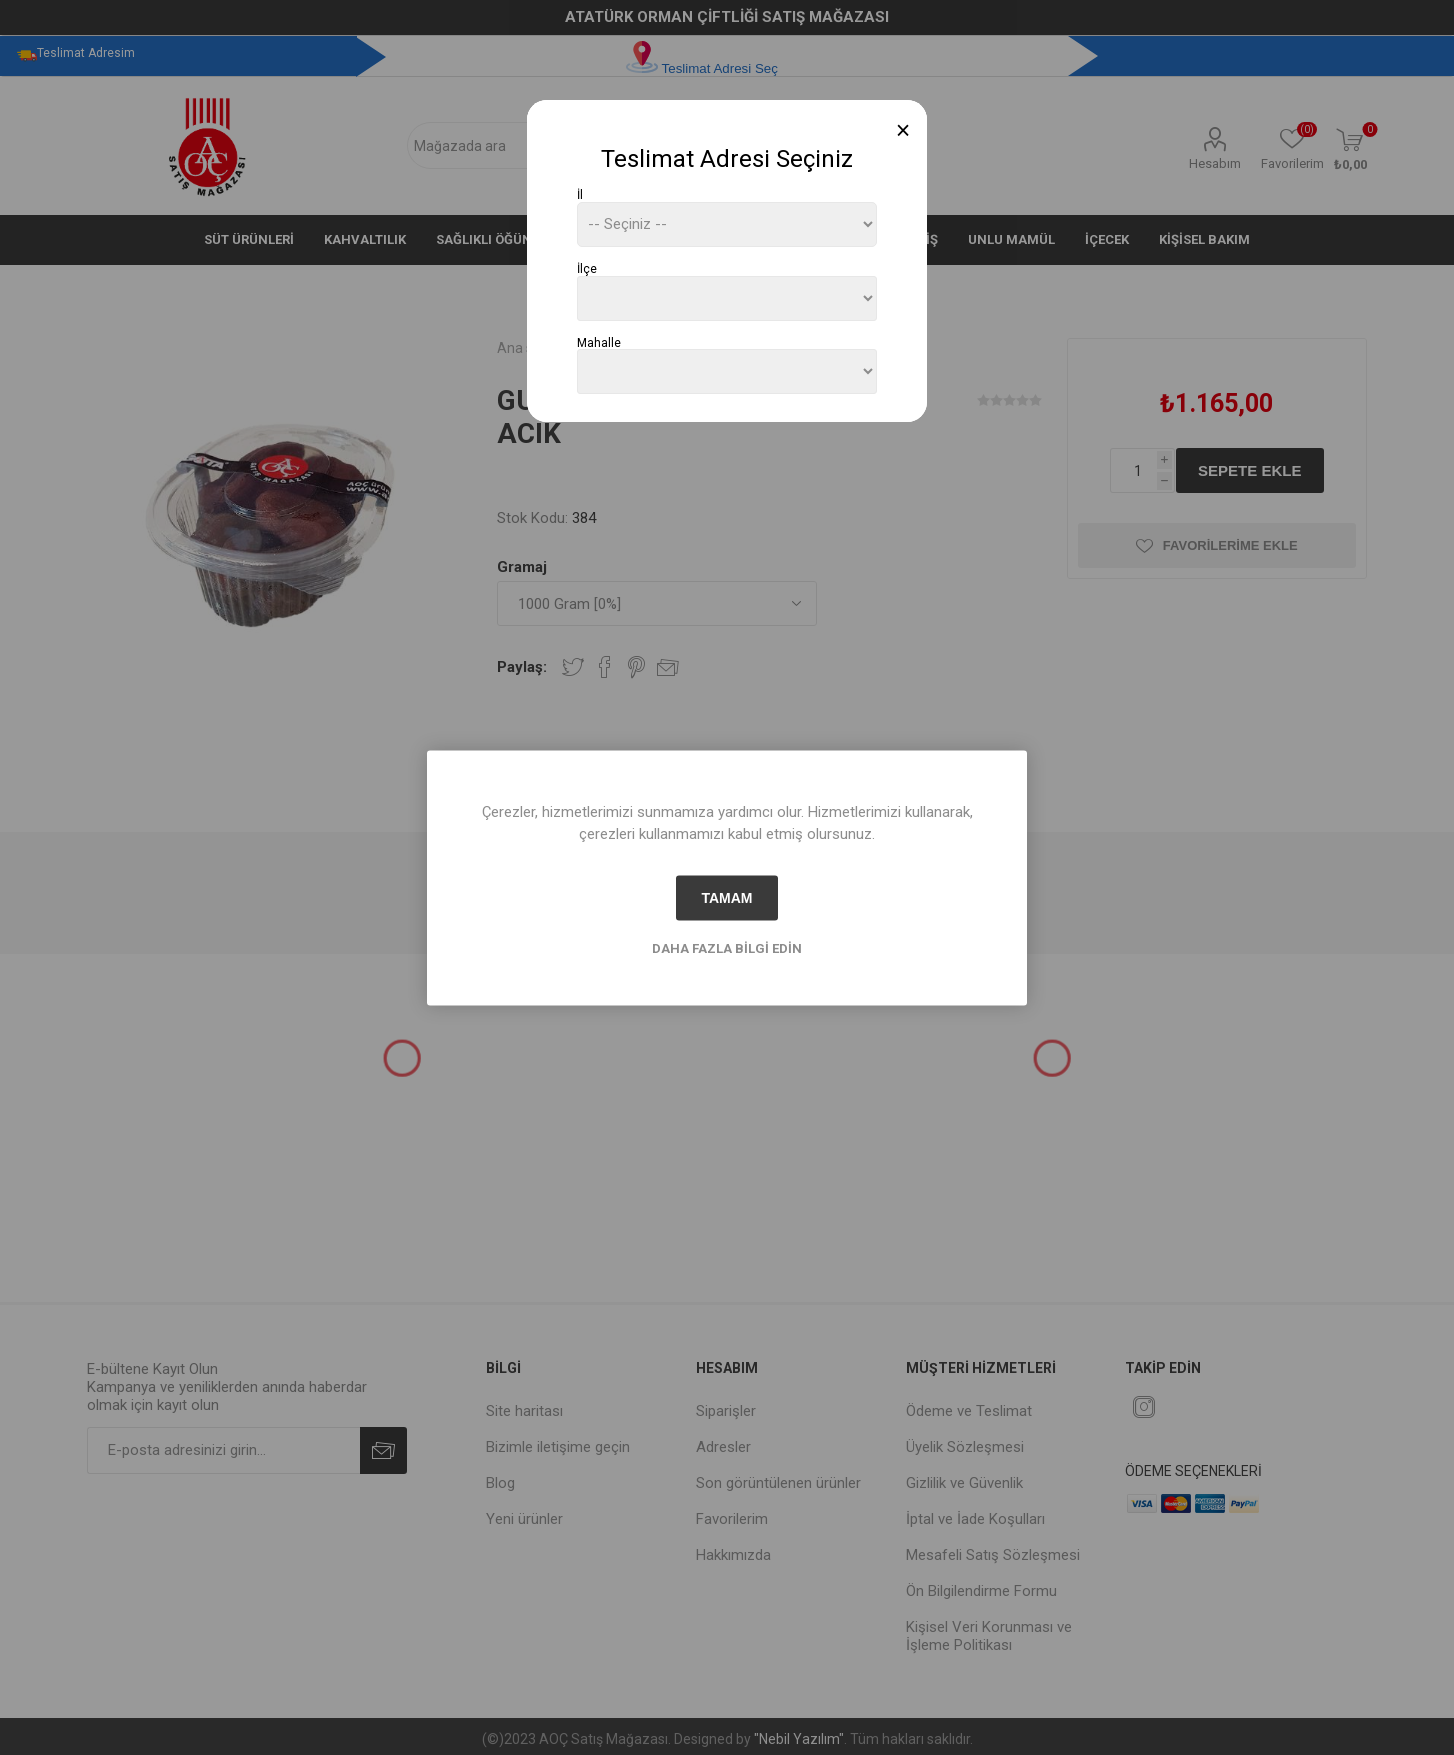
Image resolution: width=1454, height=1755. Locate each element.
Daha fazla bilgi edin (727, 947)
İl (580, 195)
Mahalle (599, 342)
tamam (726, 898)
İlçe (587, 269)
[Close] (903, 130)
